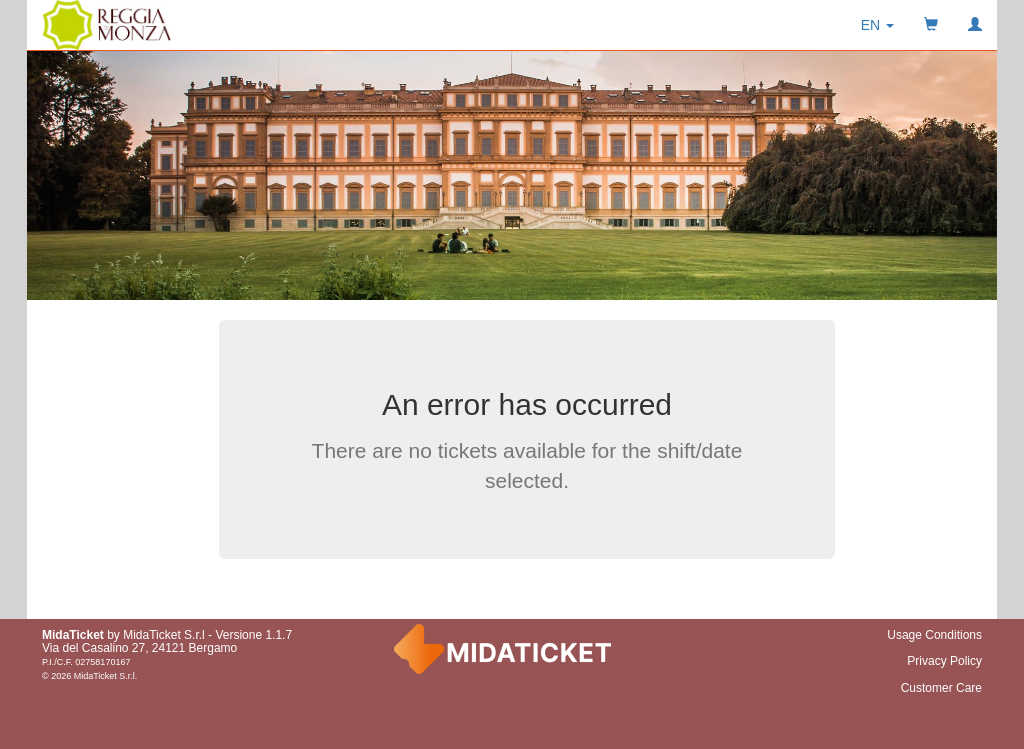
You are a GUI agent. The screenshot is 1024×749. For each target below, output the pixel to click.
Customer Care (941, 688)
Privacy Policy (944, 661)
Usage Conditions (934, 635)
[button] (877, 25)
